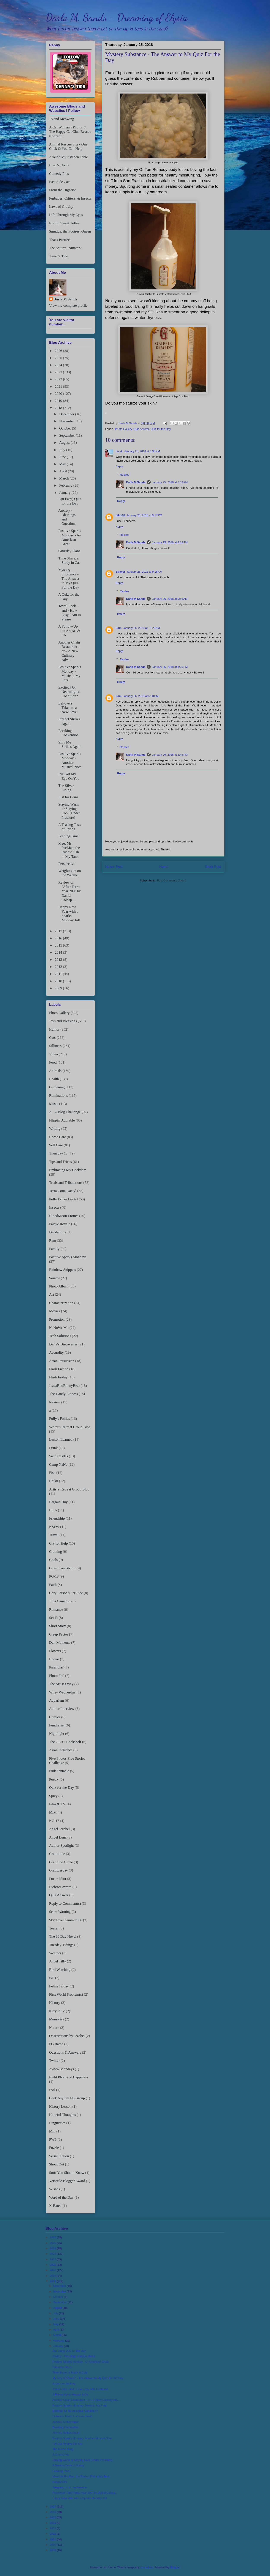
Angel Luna (58, 1837)
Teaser (54, 1928)
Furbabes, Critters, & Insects (70, 198)
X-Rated (55, 2206)
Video (53, 1054)
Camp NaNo (58, 1464)
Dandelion (57, 1232)
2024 (59, 365)
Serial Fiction (59, 2156)
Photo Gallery (123, 429)
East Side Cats (59, 182)
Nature (54, 2028)
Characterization (61, 1303)
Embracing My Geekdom (68, 1170)
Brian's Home (59, 165)
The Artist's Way (61, 1684)
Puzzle (54, 2148)
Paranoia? (56, 1667)
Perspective (66, 864)
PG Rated (56, 2044)
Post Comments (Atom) (171, 880)
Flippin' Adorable (62, 1120)
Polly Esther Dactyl (63, 1199)
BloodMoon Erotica (64, 1216)
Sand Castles (58, 1456)
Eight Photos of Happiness (68, 2077)
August (65, 443)
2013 (59, 960)
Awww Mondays (61, 2069)
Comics (54, 1717)
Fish (52, 1473)
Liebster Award (60, 1887)
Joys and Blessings (63, 1021)
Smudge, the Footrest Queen (70, 231)
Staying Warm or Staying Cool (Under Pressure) (69, 811)
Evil (52, 2090)
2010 (59, 981)
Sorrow (54, 1278)
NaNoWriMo (59, 1328)
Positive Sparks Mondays (68, 1257)
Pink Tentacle (59, 1771)
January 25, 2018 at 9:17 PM (144, 515)
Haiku (53, 1481)
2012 (59, 967)
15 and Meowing (61, 119)
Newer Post (114, 867)
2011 (59, 974)
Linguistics (57, 2123)
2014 (59, 952)
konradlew (146, 2567)
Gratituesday (58, 1870)
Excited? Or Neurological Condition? (69, 691)
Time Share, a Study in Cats (69, 560)
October (65, 428)
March (64, 478)
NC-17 (54, 1821)
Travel (54, 1535)
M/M (53, 1812)
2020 (59, 394)
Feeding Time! (69, 836)
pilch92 (120, 515)
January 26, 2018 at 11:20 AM (141, 628)
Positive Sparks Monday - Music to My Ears (69, 673)
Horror (54, 1659)
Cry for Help (58, 1543)
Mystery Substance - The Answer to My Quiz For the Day (68, 578)
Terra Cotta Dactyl (62, 1191)
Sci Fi (53, 1618)
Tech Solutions (60, 1336)
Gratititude (57, 1854)
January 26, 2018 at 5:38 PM (140, 696)
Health (54, 1079)
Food (53, 1062)
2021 (59, 386)
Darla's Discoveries (63, 1344)
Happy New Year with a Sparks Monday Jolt (69, 913)
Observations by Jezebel (67, 2036)
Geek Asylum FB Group (67, 2098)
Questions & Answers (65, 2052)
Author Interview (62, 1709)
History (54, 2003)
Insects (54, 1207)
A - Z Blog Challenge (65, 1112)
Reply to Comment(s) (65, 1903)
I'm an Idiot (57, 1879)
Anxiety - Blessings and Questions (73, 2356)
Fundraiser (57, 1725)
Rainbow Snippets (62, 1270)
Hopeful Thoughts (62, 2115)
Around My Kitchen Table (68, 157)
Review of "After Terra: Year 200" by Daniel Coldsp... (69, 891)
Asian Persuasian (61, 1361)
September (67, 435)
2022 (59, 379)
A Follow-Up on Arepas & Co (69, 630)
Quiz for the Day (161, 429)
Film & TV (57, 1804)
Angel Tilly (57, 1961)
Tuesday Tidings (61, 1945)
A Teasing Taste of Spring (69, 827)
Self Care (56, 1145)
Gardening (57, 1087)
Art (51, 1294)
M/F (52, 2131)
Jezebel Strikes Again (69, 721)
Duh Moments (59, 1642)
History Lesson (60, 2106)
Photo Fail (56, 1676)
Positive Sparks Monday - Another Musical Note (69, 760)
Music (53, 1104)
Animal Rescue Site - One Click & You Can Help (68, 146)
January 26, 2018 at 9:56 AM (169, 598)
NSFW (54, 1527)
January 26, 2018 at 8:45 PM (170, 754)
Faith (53, 1585)
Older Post (213, 867)
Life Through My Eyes (66, 215)
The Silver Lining (66, 788)
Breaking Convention (68, 733)
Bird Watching (60, 1970)
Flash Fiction (58, 1369)
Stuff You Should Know (66, 2173)
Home (163, 867)
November (67, 421)
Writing (54, 1128)
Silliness (55, 1046)
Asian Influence (61, 1750)
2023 (59, 372)
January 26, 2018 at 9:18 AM (144, 571)
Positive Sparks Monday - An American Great (69, 537)
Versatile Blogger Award (67, 2181)
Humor (54, 1029)
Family (54, 1249)
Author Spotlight (61, 1845)
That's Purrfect (60, 240)
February (66, 485)
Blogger (175, 2567)
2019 (59, 401)
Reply (119, 466)
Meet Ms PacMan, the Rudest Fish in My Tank (69, 850)
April (63, 471)
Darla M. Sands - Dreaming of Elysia (117, 17)
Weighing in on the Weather (69, 873)
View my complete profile (68, 305)
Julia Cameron (60, 1601)
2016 (59, 938)
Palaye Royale (59, 1224)
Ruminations (58, 1096)
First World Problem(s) (66, 1994)
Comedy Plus (59, 174)
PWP (53, 2139)
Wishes (54, 2189)
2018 (59, 408)
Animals (55, 1071)
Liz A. (119, 451)
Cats (52, 1038)
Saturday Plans (69, 551)
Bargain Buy (58, 1502)
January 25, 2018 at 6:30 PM (142, 451)
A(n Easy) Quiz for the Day (69, 501)
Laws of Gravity (61, 207)
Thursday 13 (58, 1153)
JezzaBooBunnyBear (64, 1386)
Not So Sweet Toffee (64, 223)
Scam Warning (60, 1912)
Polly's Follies (59, 1419)
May (63, 464)
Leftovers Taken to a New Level (68, 707)
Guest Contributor (62, 1568)
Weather (55, 1953)
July (62, 450)
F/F (51, 1978)
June (63, 457)
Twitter (54, 2061)
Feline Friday (59, 1986)
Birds (53, 1510)
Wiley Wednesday (62, 1692)
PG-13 (54, 1576)
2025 (59, 358)
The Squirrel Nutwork (65, 248)
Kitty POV (57, 2011)
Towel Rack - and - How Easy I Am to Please (69, 612)
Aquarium (56, 1700)
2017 (59, 931)
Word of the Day (61, 2197)
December (67, 414)
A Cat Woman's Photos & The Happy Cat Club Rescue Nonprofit (70, 131)
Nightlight (56, 1734)
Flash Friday (58, 1377)
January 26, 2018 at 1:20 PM (170, 667)
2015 (59, 945)
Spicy (53, 1796)
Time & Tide (58, 256)
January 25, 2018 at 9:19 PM (170, 542)
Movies (54, 1311)
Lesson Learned (61, 1439)
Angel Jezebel (59, 1829)
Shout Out (56, 2164)
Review (54, 1402)
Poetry (54, 1779)
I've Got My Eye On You (68, 776)
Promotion (57, 1319)
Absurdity (56, 1352)
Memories (56, 2019)
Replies (124, 474)
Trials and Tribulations (65, 1183)
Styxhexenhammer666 (65, 1920)
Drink (53, 1448)
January (65, 493)
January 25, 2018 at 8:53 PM (170, 482)
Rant (52, 1241)
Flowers (55, 1651)
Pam (119, 628)
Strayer (120, 571)
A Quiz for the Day (63, 2383)
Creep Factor (58, 1634)
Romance (56, 1609)
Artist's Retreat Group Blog (69, 1489)
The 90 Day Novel (62, 1936)
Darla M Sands (136, 482)
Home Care (57, 1137)
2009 (59, 988)
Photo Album (59, 1286)
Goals (53, 1560)
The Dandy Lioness (63, 1394)
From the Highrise (62, 190)
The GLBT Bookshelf (65, 1742)
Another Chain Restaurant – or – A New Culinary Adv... (69, 651)
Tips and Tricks (60, 1162)
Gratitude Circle (61, 1862)
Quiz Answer (141, 429)
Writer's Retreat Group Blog (70, 1427)
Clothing (55, 1552)
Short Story (57, 1626)
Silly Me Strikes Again (69, 744)
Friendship (57, 1518)
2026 (59, 351)
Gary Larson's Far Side (66, 1593)
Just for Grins (68, 797)
